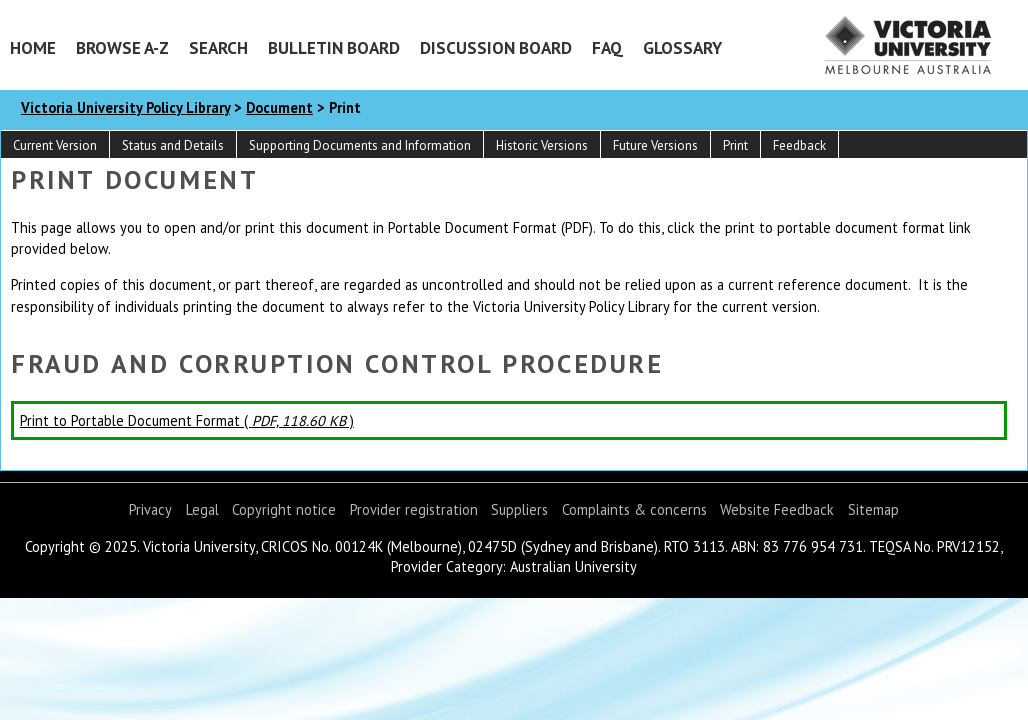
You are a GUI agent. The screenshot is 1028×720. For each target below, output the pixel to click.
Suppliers (519, 509)
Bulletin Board (334, 47)
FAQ (607, 47)
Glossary (682, 47)
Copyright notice (284, 509)
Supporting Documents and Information (360, 145)
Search (218, 47)
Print (735, 145)
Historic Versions (542, 145)
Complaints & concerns (634, 509)
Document (279, 107)
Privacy (150, 509)
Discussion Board (496, 47)
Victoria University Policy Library (125, 107)
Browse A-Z (122, 47)
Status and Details (173, 145)
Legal (202, 509)
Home (33, 47)
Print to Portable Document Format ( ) (187, 420)
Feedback (799, 145)
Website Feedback (777, 509)
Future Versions (655, 145)
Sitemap (873, 509)
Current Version (55, 145)
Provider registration (414, 509)
